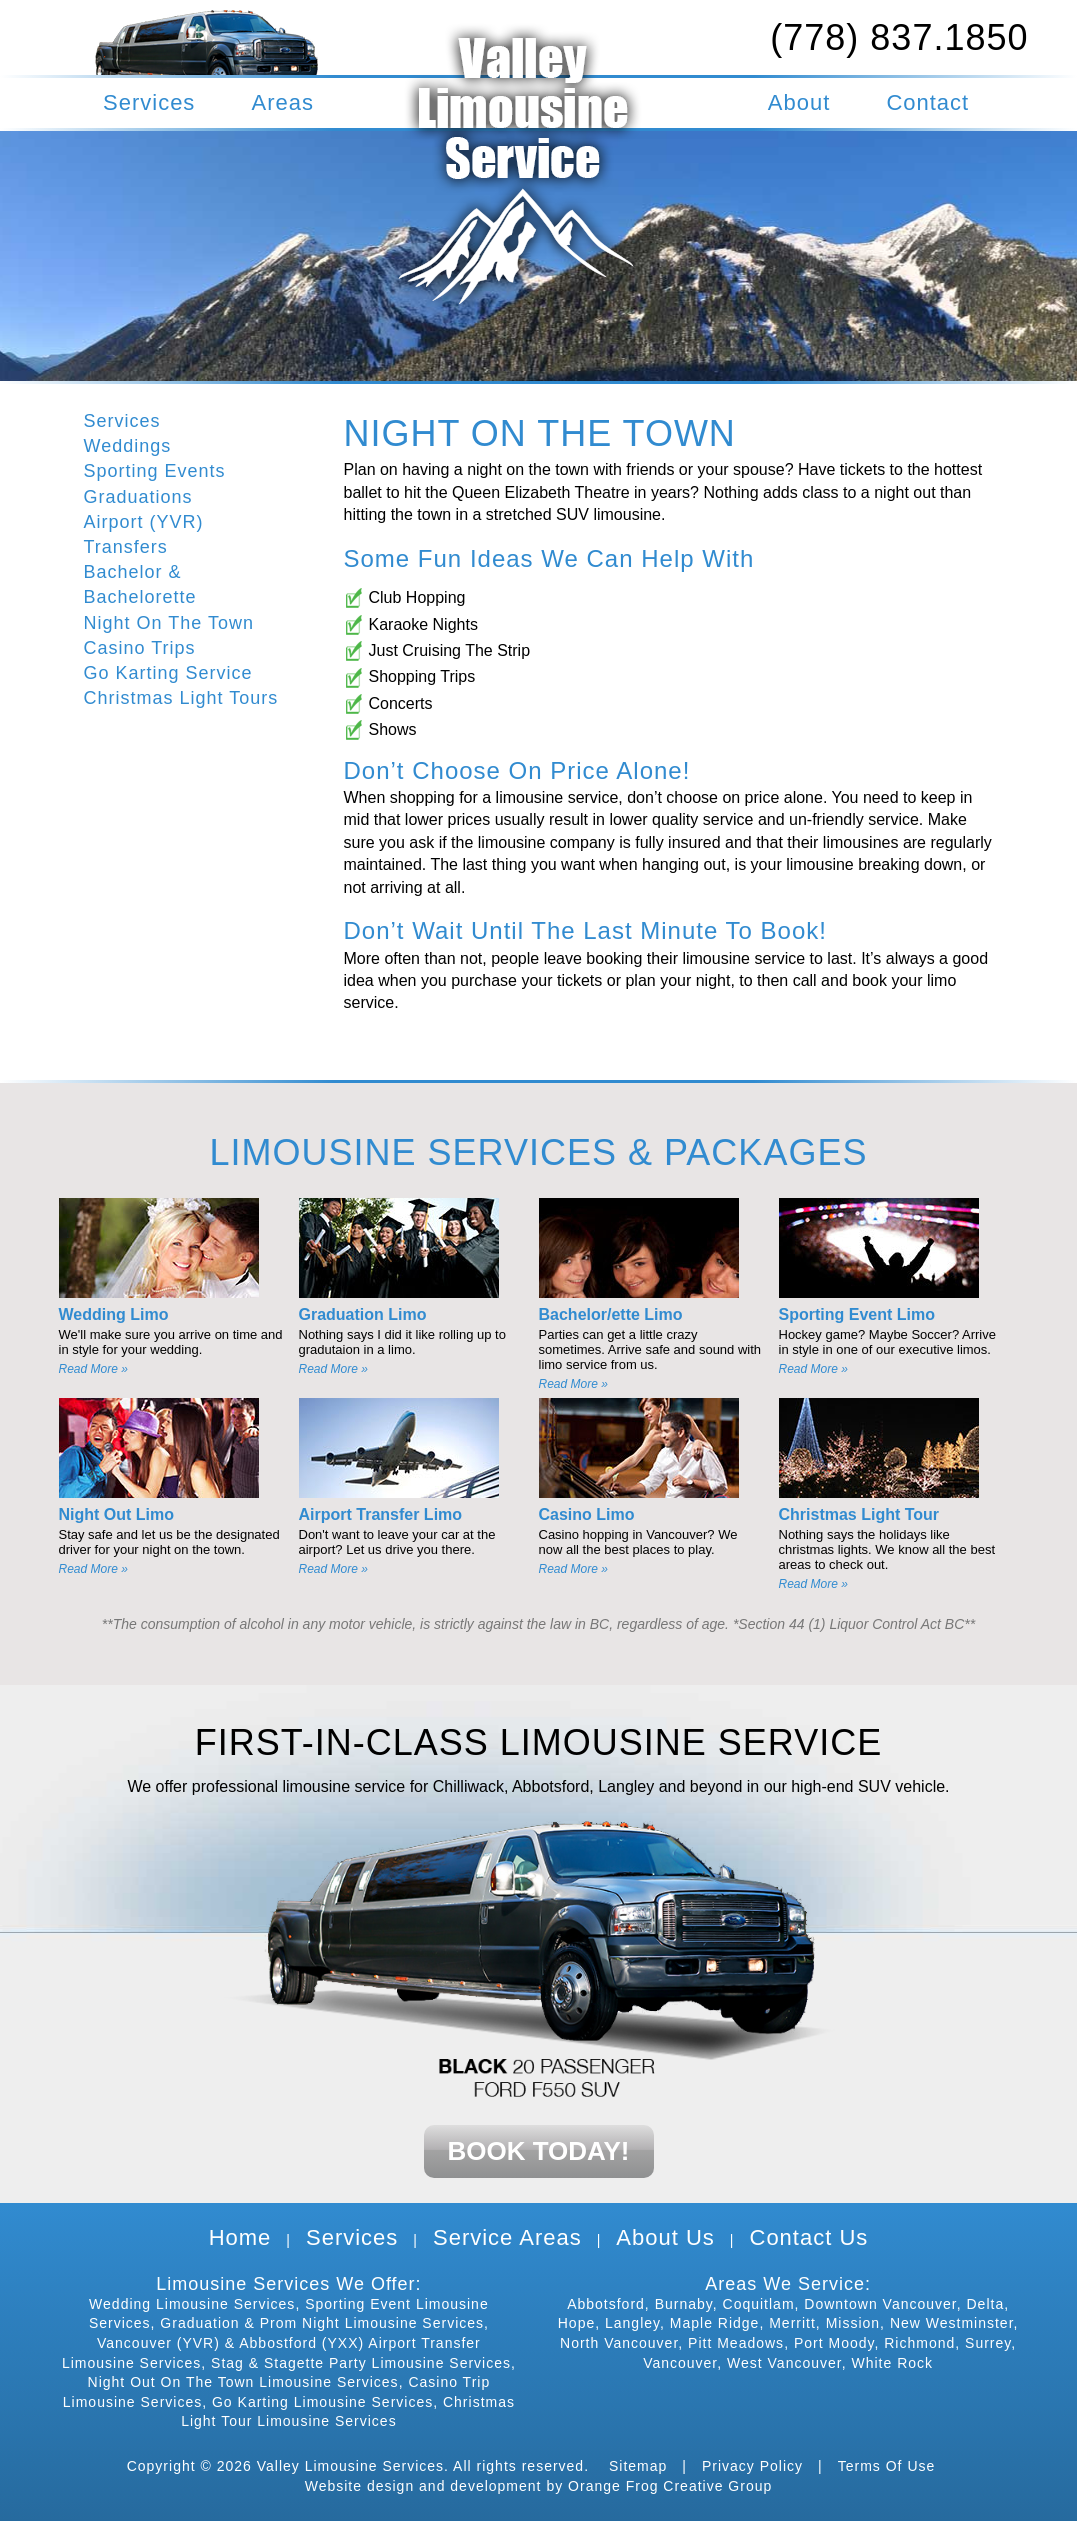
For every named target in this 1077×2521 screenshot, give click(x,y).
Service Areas (507, 2237)
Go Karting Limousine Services (322, 2402)
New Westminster (952, 2323)
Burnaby (684, 2304)
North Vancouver (619, 2343)
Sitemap (638, 2466)
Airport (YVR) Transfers (144, 534)
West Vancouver (784, 2363)
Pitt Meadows (736, 2343)
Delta (985, 2304)
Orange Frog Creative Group (670, 2486)
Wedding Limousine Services (192, 2304)
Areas (283, 102)
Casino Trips (140, 648)
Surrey (988, 2343)
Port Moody (834, 2343)
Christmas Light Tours (181, 698)
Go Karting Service (168, 673)
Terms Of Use (887, 2466)
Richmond (919, 2343)
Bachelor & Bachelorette (140, 584)
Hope (576, 2323)
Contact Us (809, 2237)
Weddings (128, 446)
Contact (927, 102)
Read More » (93, 1369)
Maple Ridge (715, 2323)
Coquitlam (759, 2304)
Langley (632, 2323)
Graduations (138, 497)
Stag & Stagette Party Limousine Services (361, 2363)
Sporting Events (155, 471)
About (799, 102)
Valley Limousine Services (350, 2466)
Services (149, 102)
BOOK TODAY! (538, 2151)
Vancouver (680, 2363)
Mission (853, 2323)
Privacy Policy (752, 2466)
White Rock (892, 2363)
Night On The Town (169, 623)
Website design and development (423, 2486)
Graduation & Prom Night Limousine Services (322, 2323)
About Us (665, 2237)
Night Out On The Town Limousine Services (243, 2382)
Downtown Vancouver (880, 2304)
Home (240, 2237)
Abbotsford (606, 2304)
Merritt (792, 2323)
